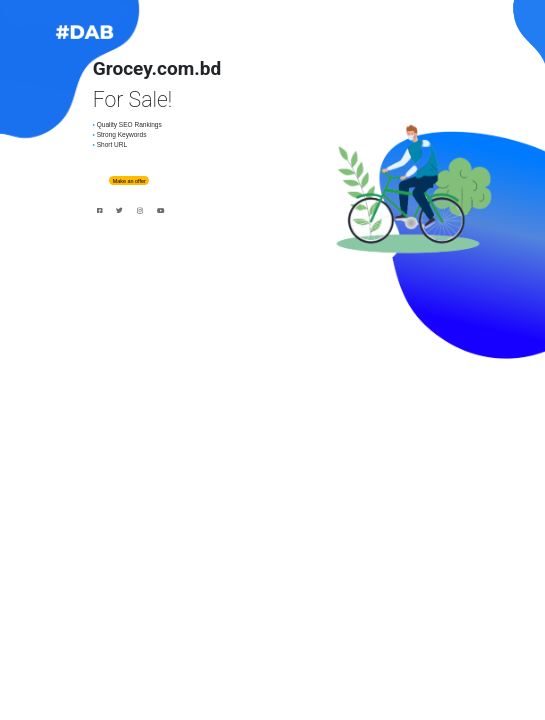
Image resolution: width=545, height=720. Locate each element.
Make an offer (129, 181)
